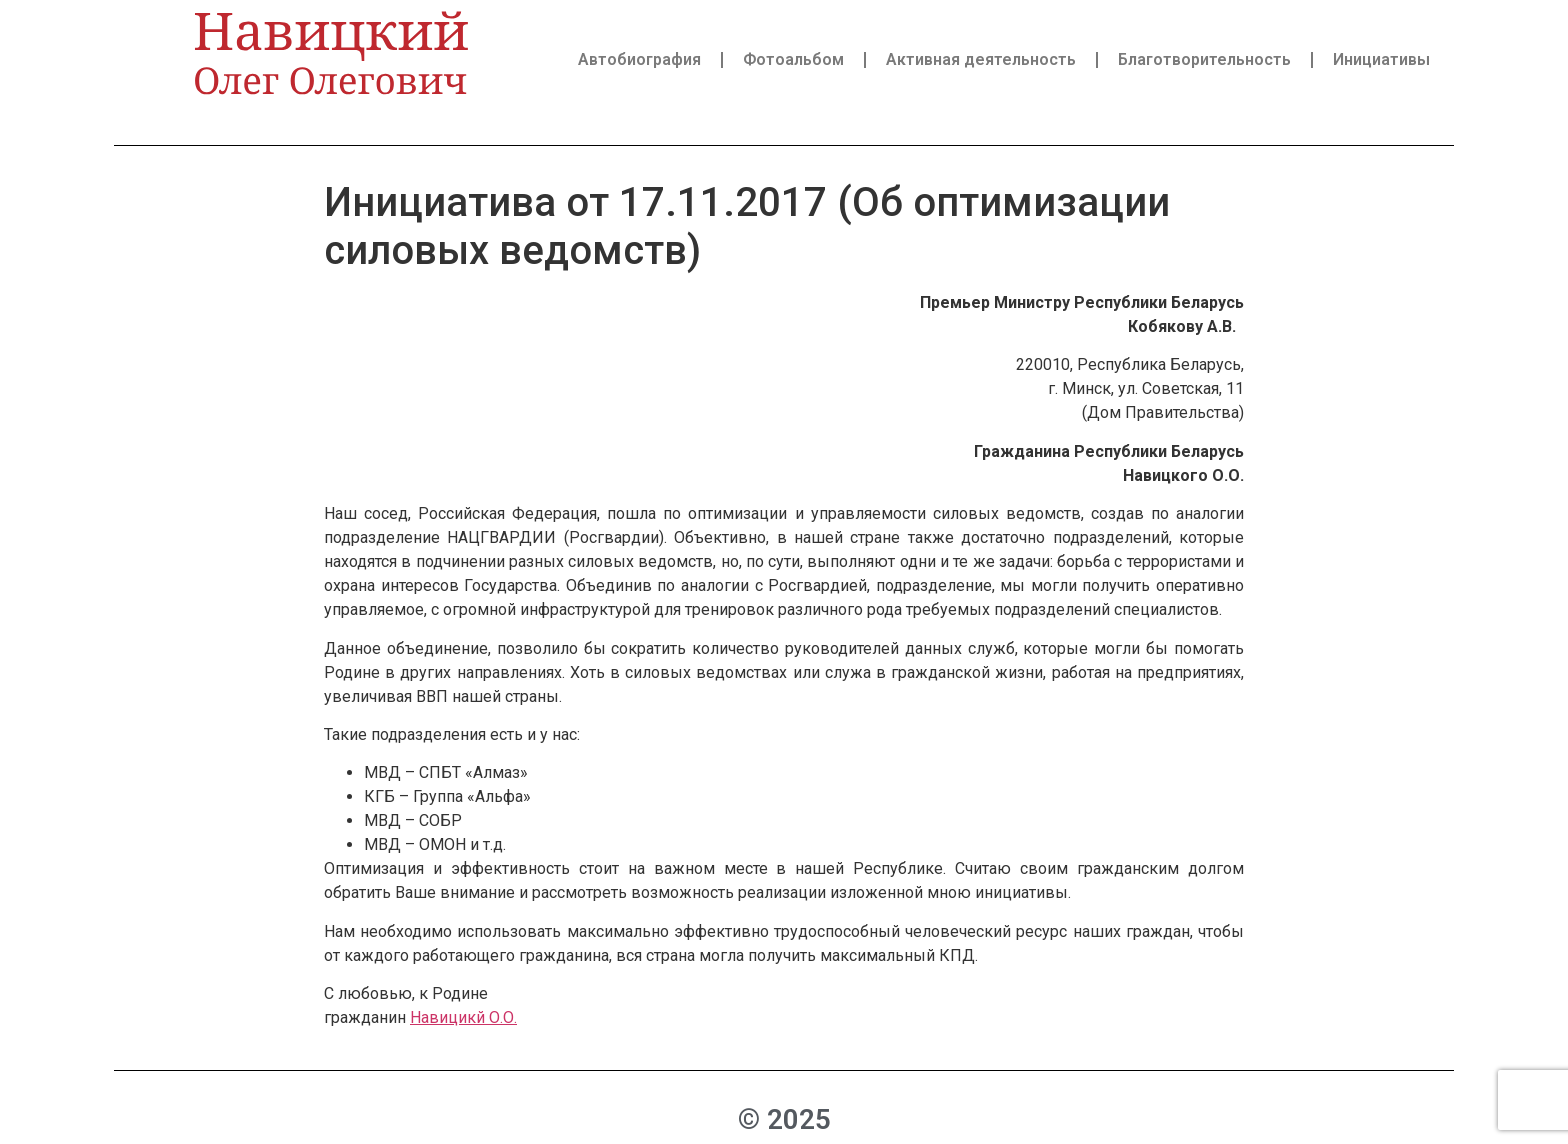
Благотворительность (1204, 59)
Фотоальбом (793, 59)
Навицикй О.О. (463, 1017)
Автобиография (639, 59)
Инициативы (1381, 59)
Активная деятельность (981, 59)
